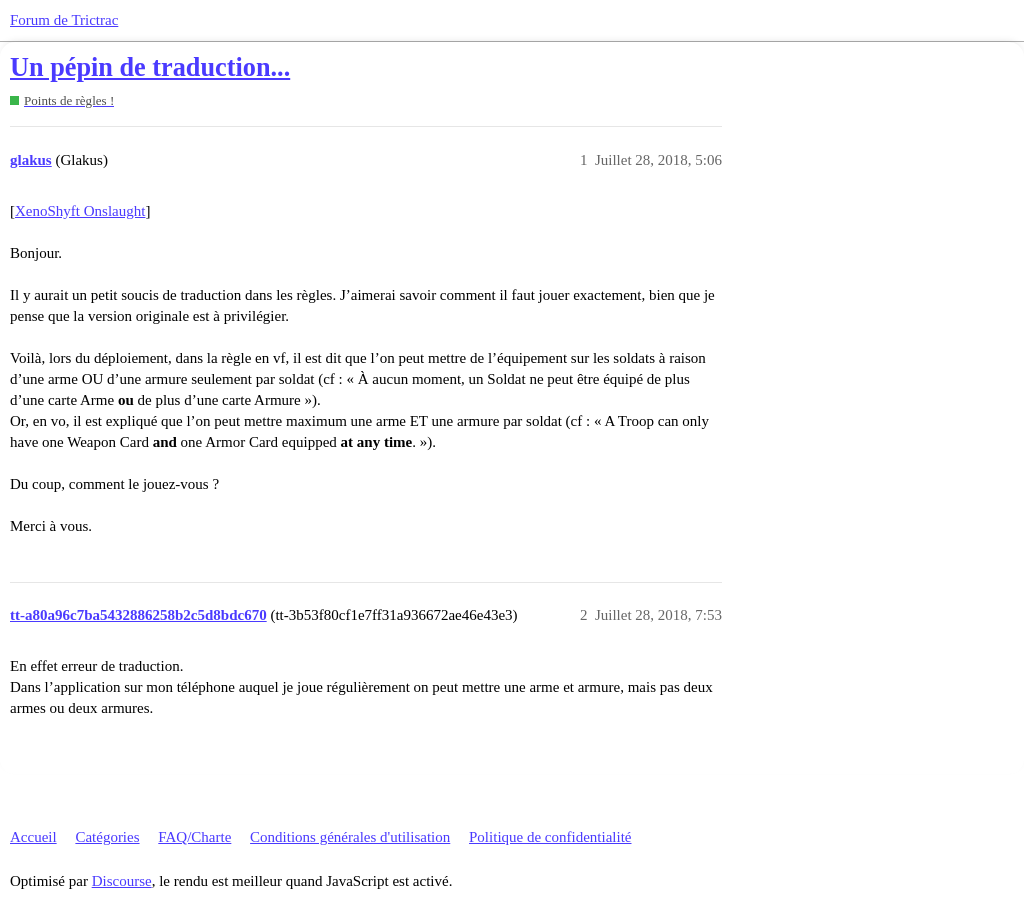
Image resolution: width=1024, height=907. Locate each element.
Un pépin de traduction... (150, 67)
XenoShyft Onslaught (80, 211)
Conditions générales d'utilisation (350, 837)
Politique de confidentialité (550, 837)
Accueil (33, 837)
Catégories (107, 837)
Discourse (122, 881)
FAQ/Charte (194, 837)
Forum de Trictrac (64, 20)
